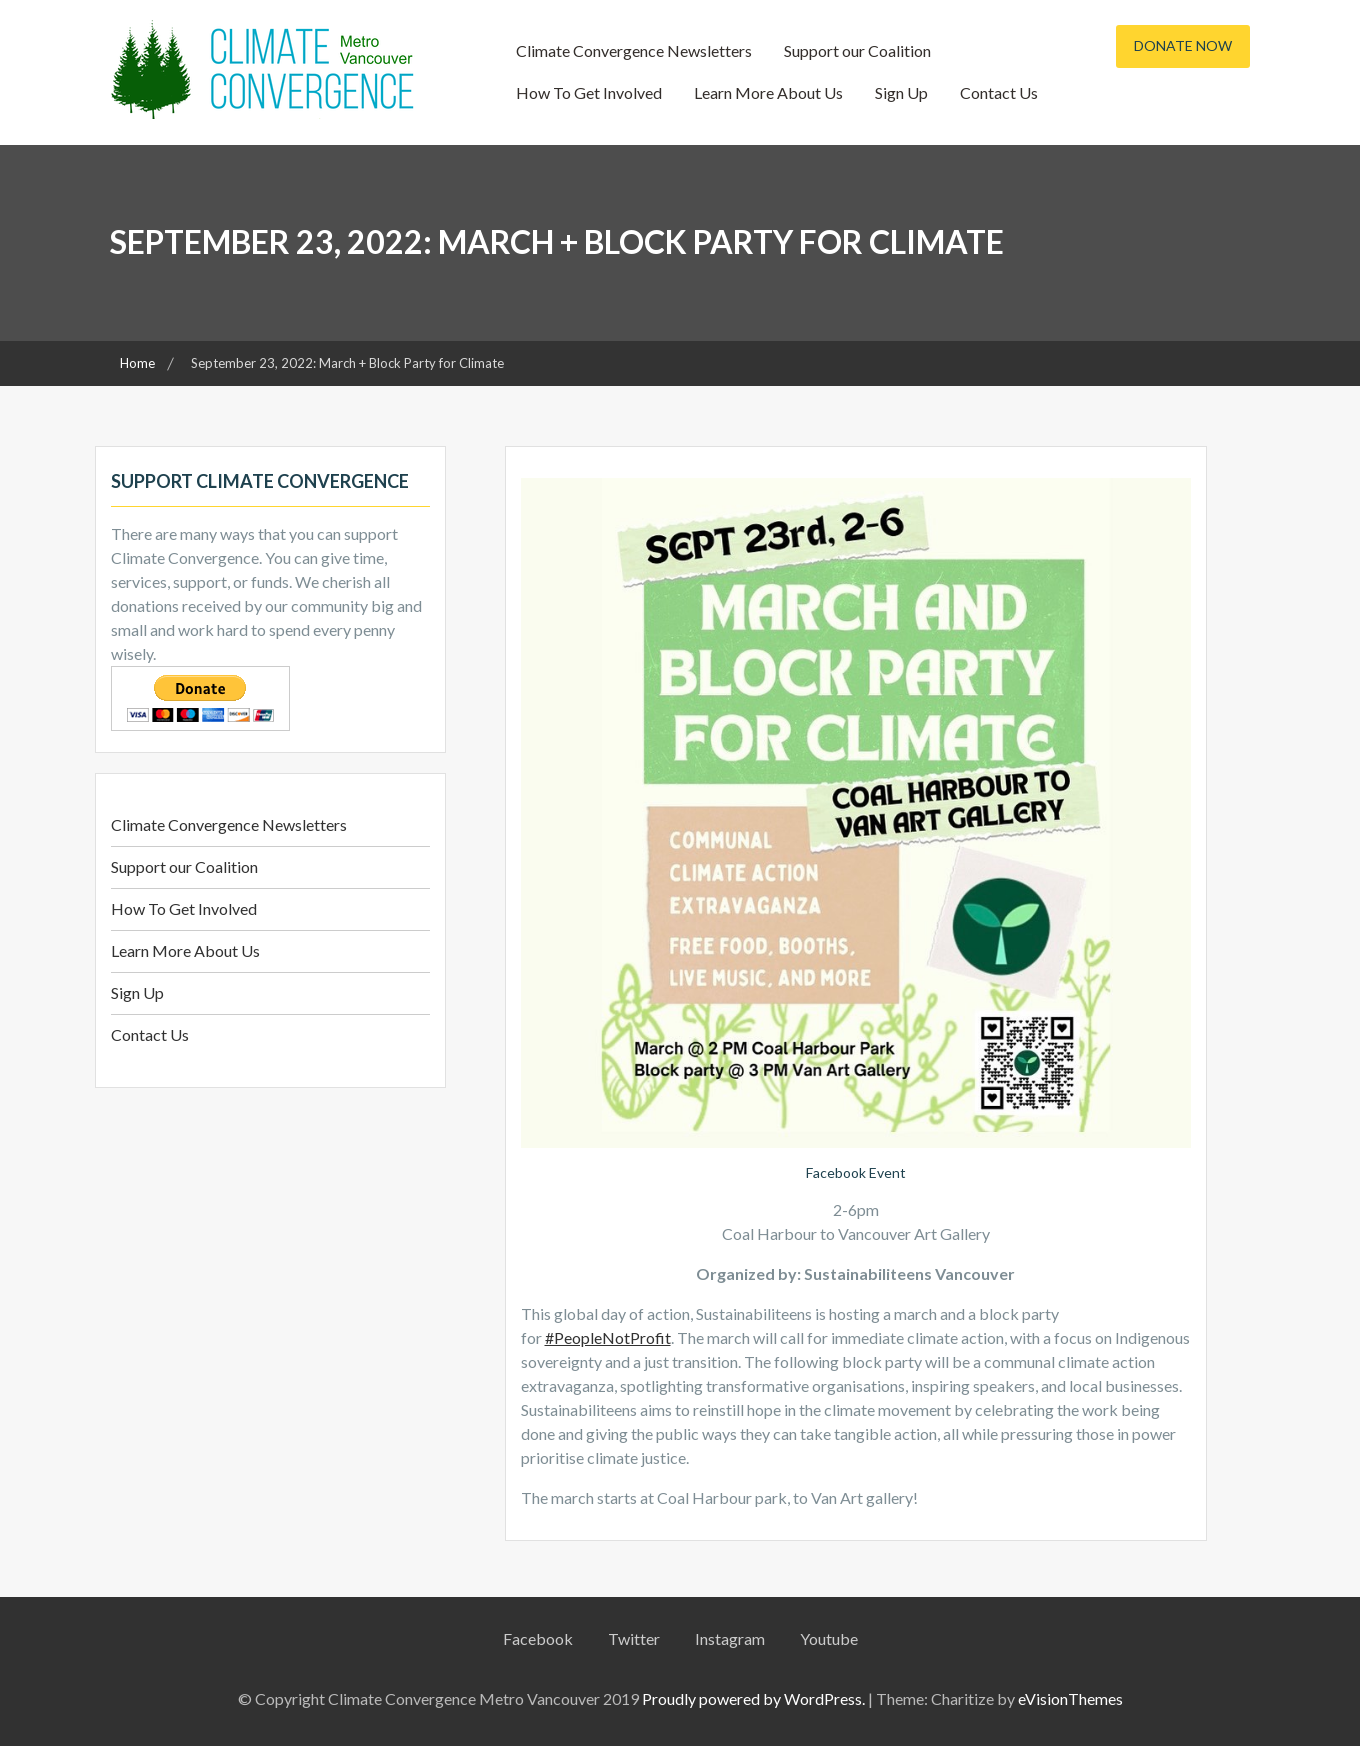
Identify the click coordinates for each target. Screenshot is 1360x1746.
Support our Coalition (857, 50)
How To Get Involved (589, 92)
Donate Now (1183, 45)
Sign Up (901, 92)
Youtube (829, 1638)
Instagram (730, 1638)
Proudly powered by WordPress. (753, 1698)
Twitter (634, 1638)
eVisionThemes (1070, 1698)
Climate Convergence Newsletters (634, 50)
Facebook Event (856, 1172)
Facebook (538, 1638)
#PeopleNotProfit (608, 1337)
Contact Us (999, 92)
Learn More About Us (768, 92)
